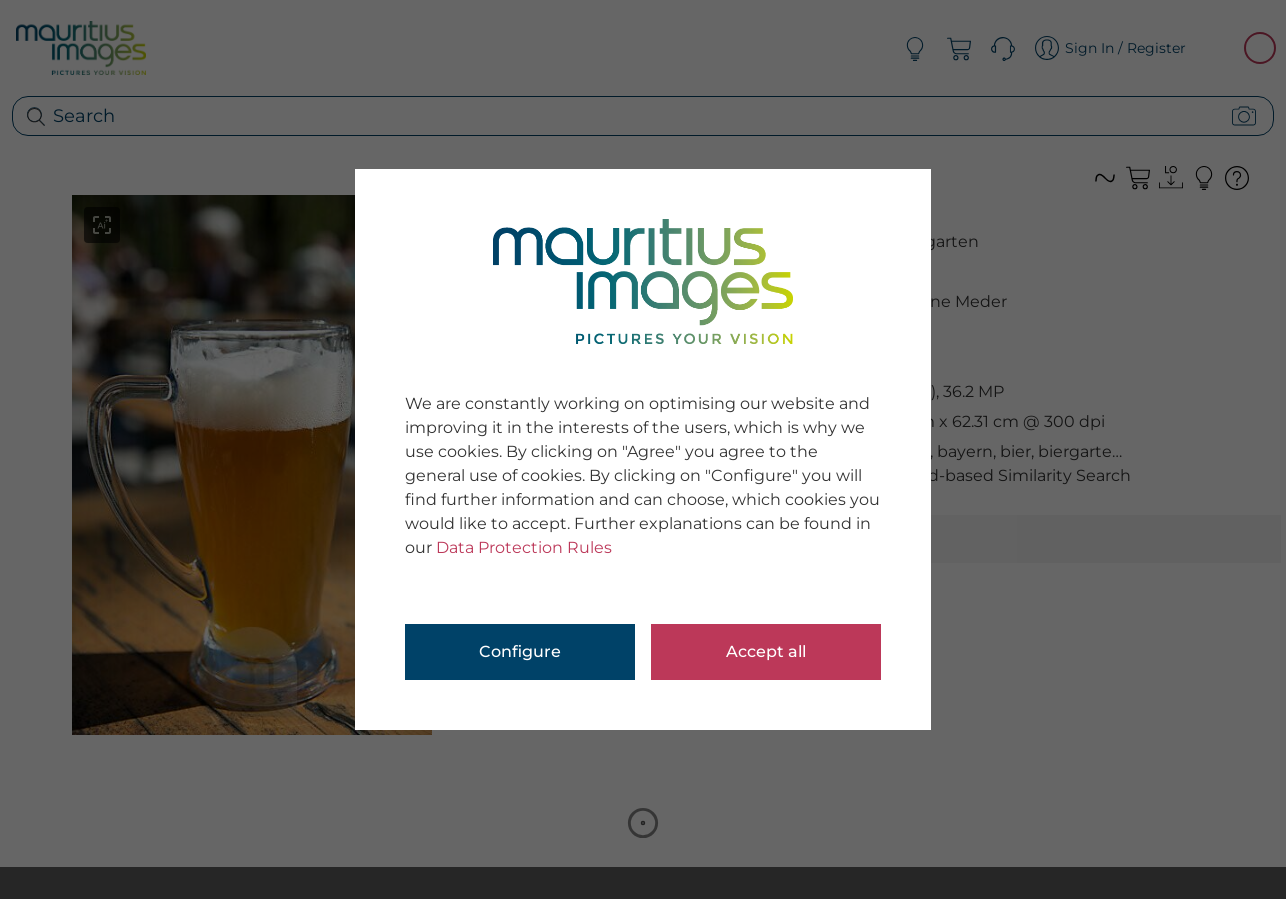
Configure (520, 651)
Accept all (766, 651)
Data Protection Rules (524, 547)
